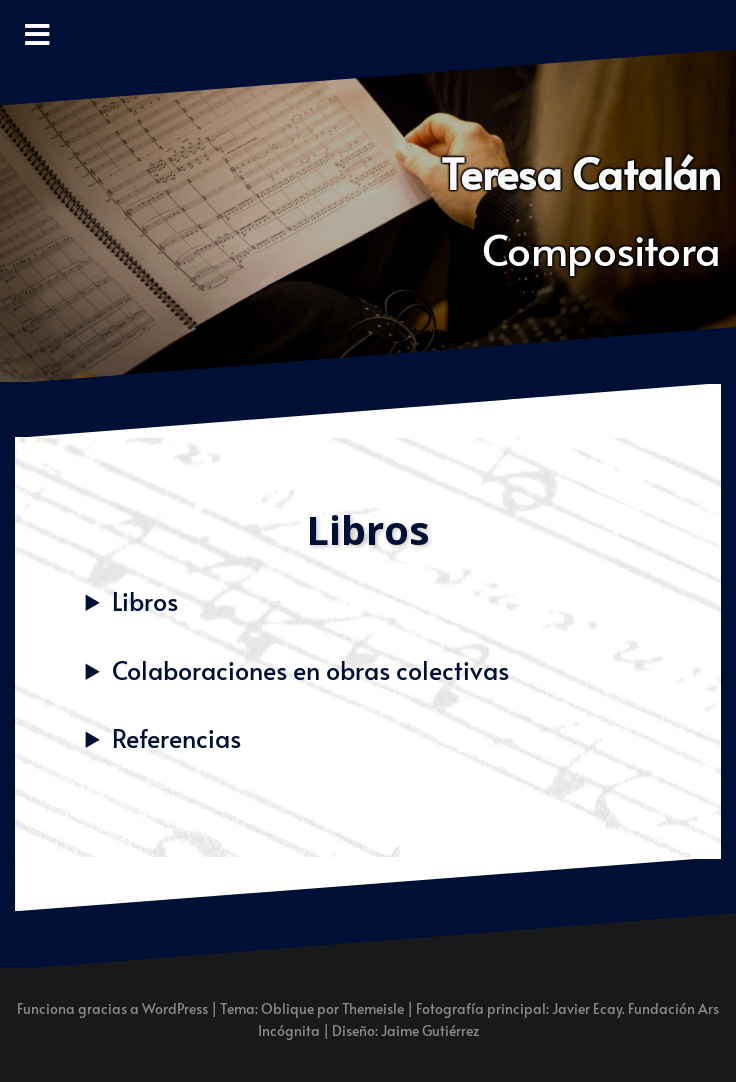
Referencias (176, 737)
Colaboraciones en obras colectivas (310, 669)
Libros (145, 600)
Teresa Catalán (581, 173)
